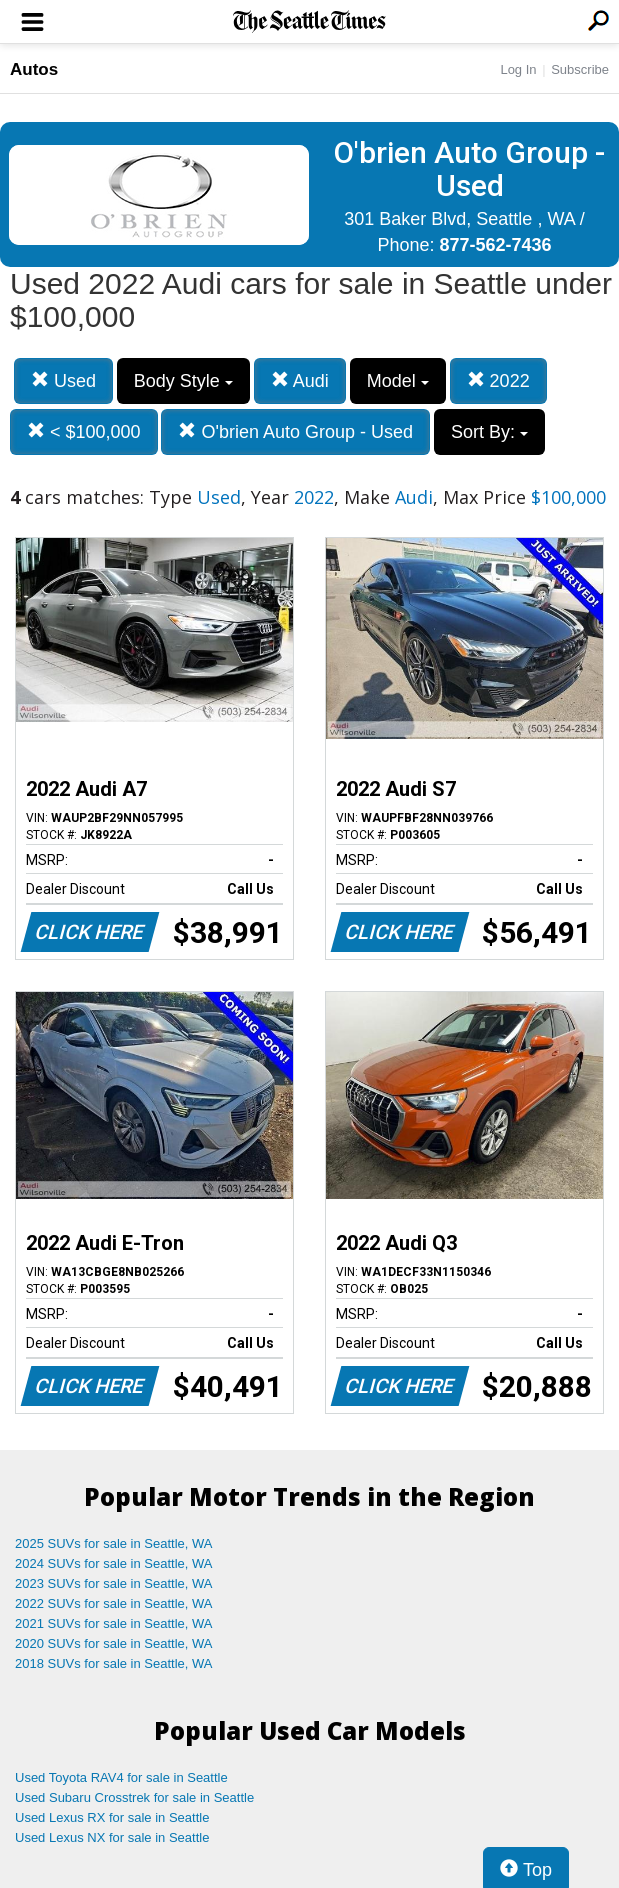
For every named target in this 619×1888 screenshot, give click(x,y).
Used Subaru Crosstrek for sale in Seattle (134, 1797)
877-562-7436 (495, 245)
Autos (34, 69)
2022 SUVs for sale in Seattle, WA (114, 1603)
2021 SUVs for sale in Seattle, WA (114, 1623)
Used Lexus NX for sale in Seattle (112, 1837)
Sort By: (489, 432)
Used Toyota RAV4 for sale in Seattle (121, 1777)
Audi (300, 380)
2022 (498, 380)
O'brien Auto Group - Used (295, 431)
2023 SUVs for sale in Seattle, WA (114, 1583)
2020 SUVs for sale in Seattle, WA (114, 1643)
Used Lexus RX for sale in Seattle (112, 1817)
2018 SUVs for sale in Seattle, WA (114, 1663)
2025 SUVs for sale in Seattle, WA (114, 1543)
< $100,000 (84, 431)
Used (63, 380)
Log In (518, 69)
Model (398, 381)
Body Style (183, 381)
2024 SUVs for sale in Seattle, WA (114, 1563)
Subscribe (580, 69)
